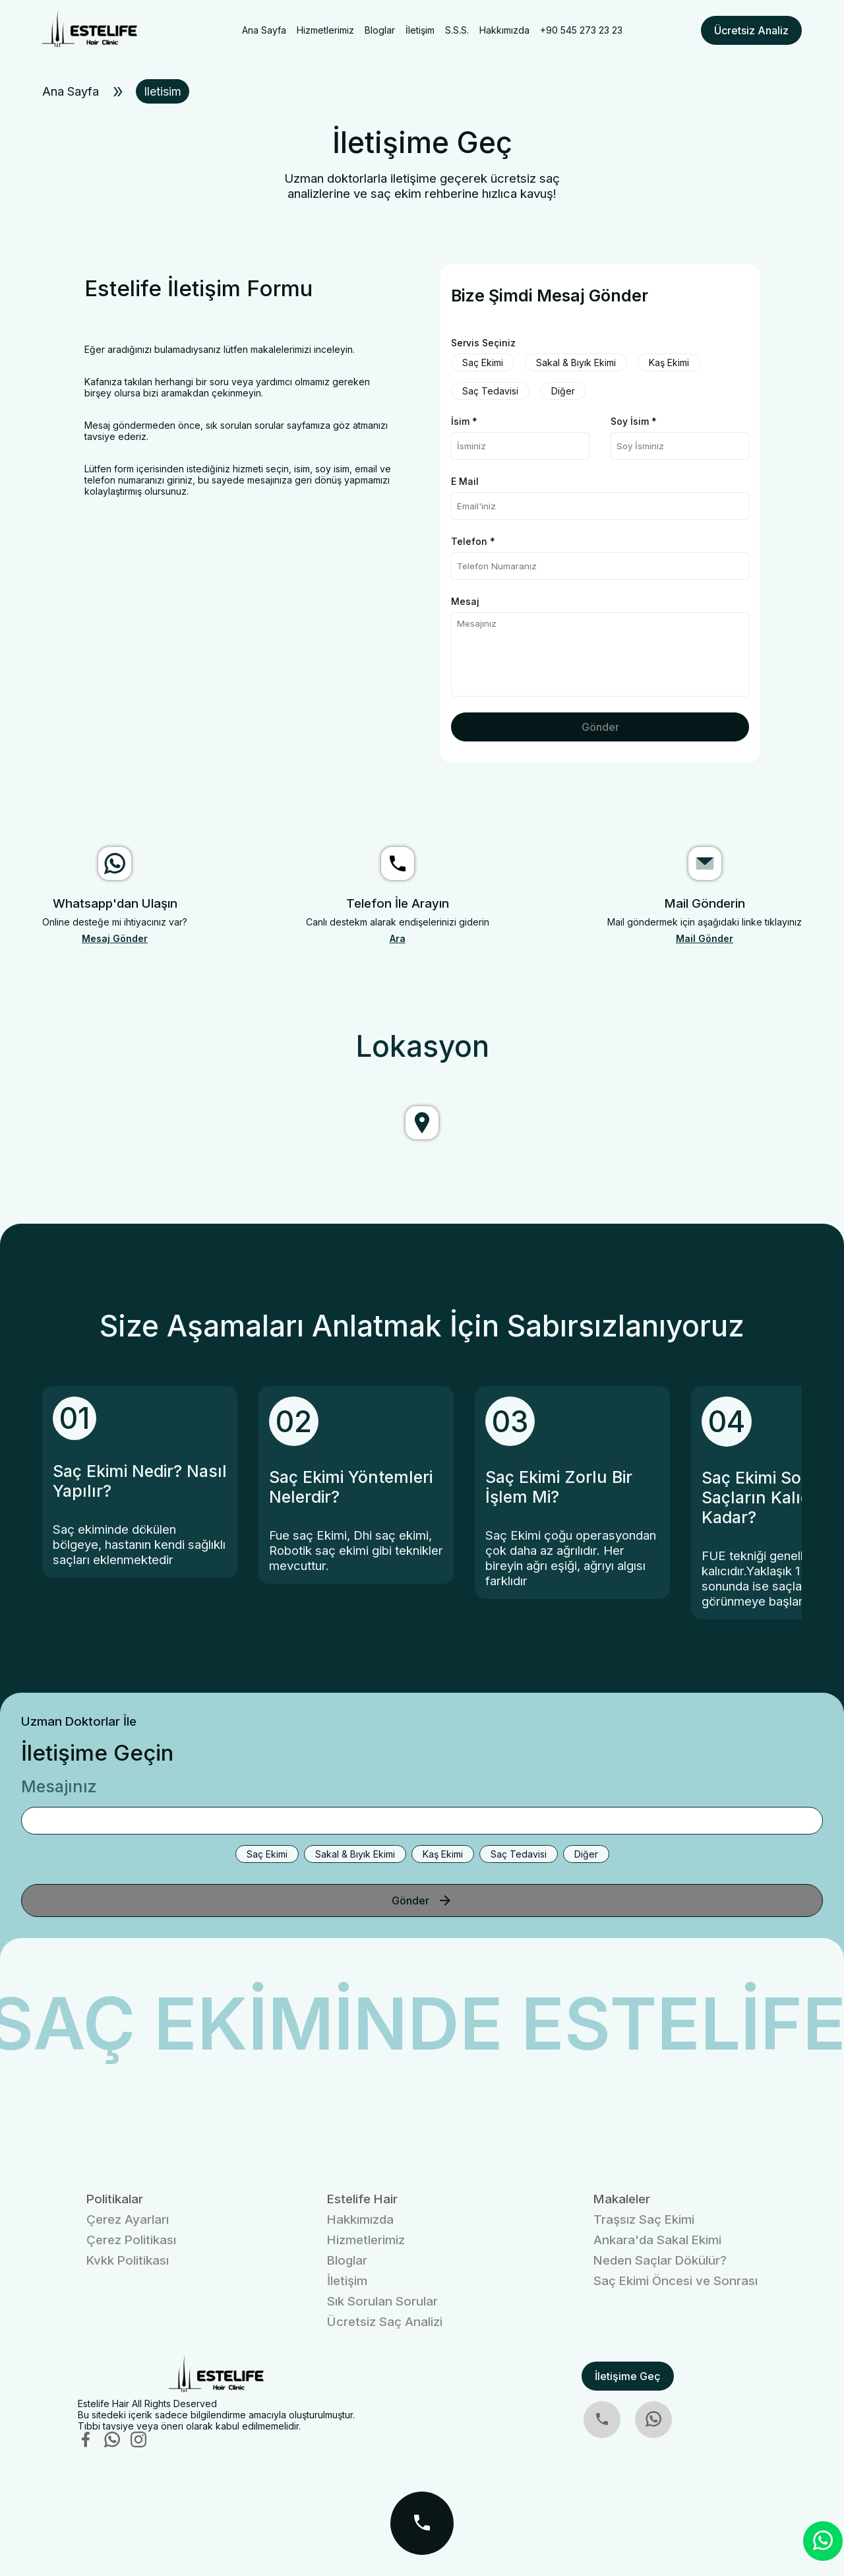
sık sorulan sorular (245, 425)
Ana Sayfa (264, 30)
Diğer (563, 390)
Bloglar (380, 30)
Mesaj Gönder (115, 938)
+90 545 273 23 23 (581, 30)
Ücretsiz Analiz (751, 30)
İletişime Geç (628, 2376)
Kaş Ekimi (669, 362)
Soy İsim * (634, 421)
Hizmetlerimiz (325, 30)
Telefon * (473, 541)
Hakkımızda (504, 30)
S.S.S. (457, 30)
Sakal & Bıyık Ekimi (576, 362)
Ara (398, 938)
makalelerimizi (281, 349)
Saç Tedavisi (490, 390)
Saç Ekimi (482, 362)
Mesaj (465, 601)
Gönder (600, 727)
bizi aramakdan (176, 392)
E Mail (465, 481)
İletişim (420, 30)
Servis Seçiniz (483, 342)
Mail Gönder (704, 938)
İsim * (464, 421)
